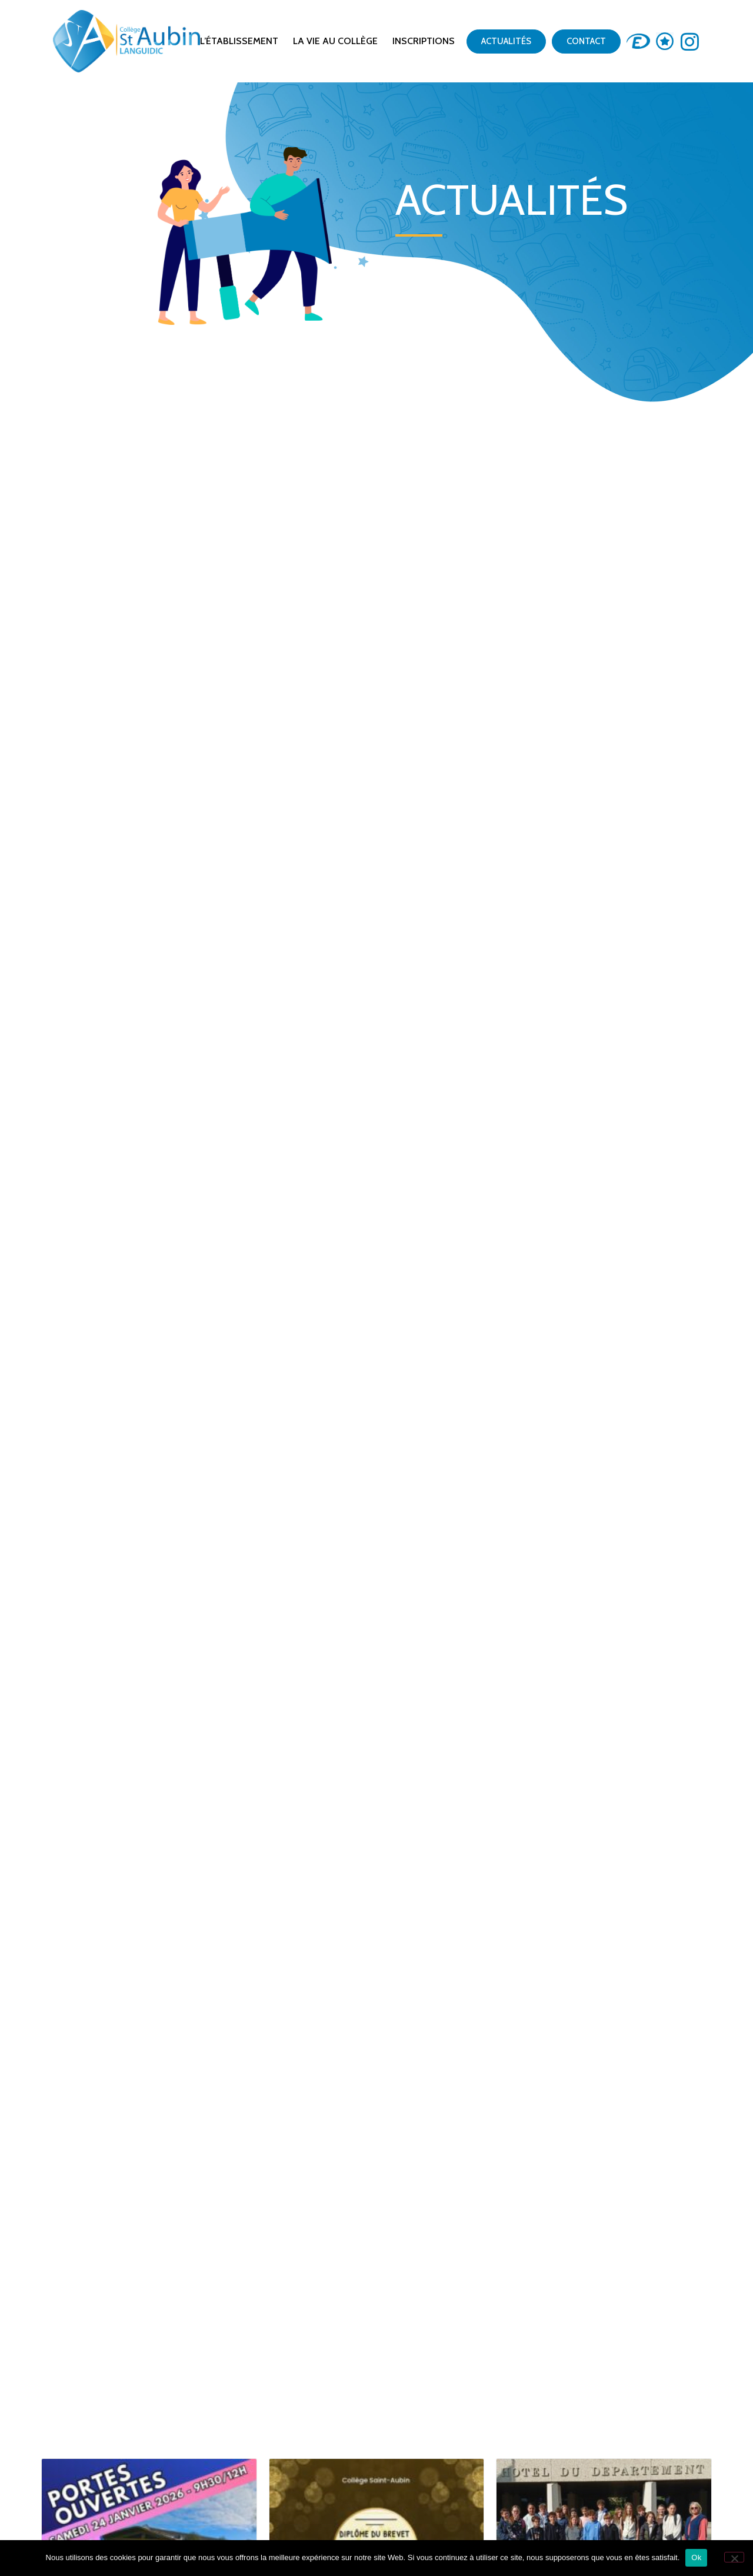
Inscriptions (423, 40)
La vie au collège (335, 40)
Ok (696, 2557)
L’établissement (239, 40)
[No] (734, 2557)
